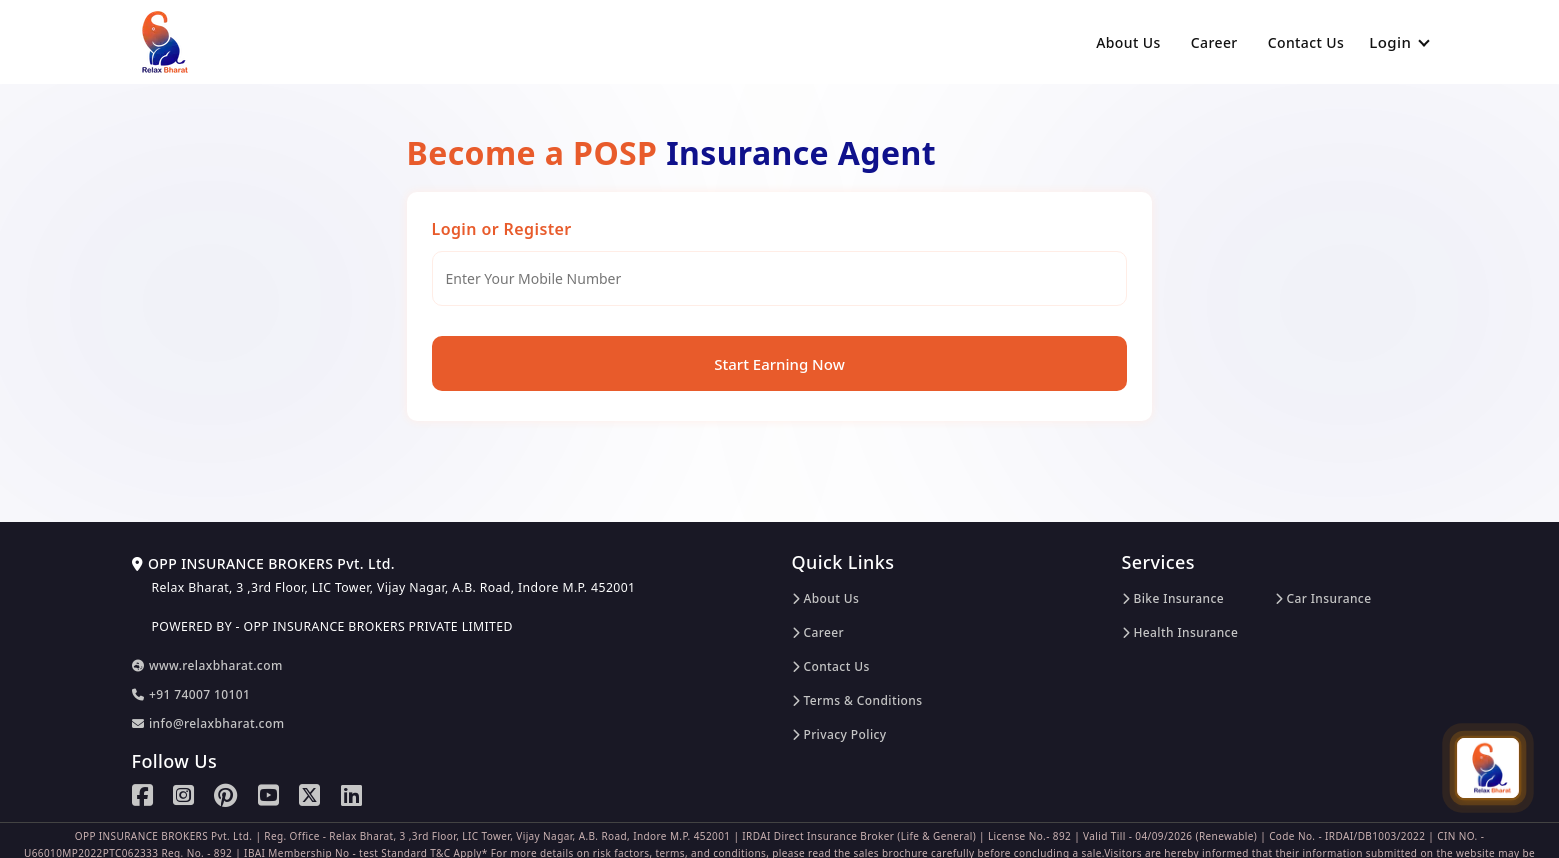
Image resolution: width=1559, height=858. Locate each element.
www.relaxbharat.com (207, 665)
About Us (1128, 42)
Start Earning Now (779, 364)
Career (1214, 42)
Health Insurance (1180, 632)
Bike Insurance (1173, 598)
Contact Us (1306, 42)
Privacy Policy (839, 734)
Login (1399, 42)
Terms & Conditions (857, 700)
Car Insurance (1323, 598)
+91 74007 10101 (191, 694)
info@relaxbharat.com (208, 723)
